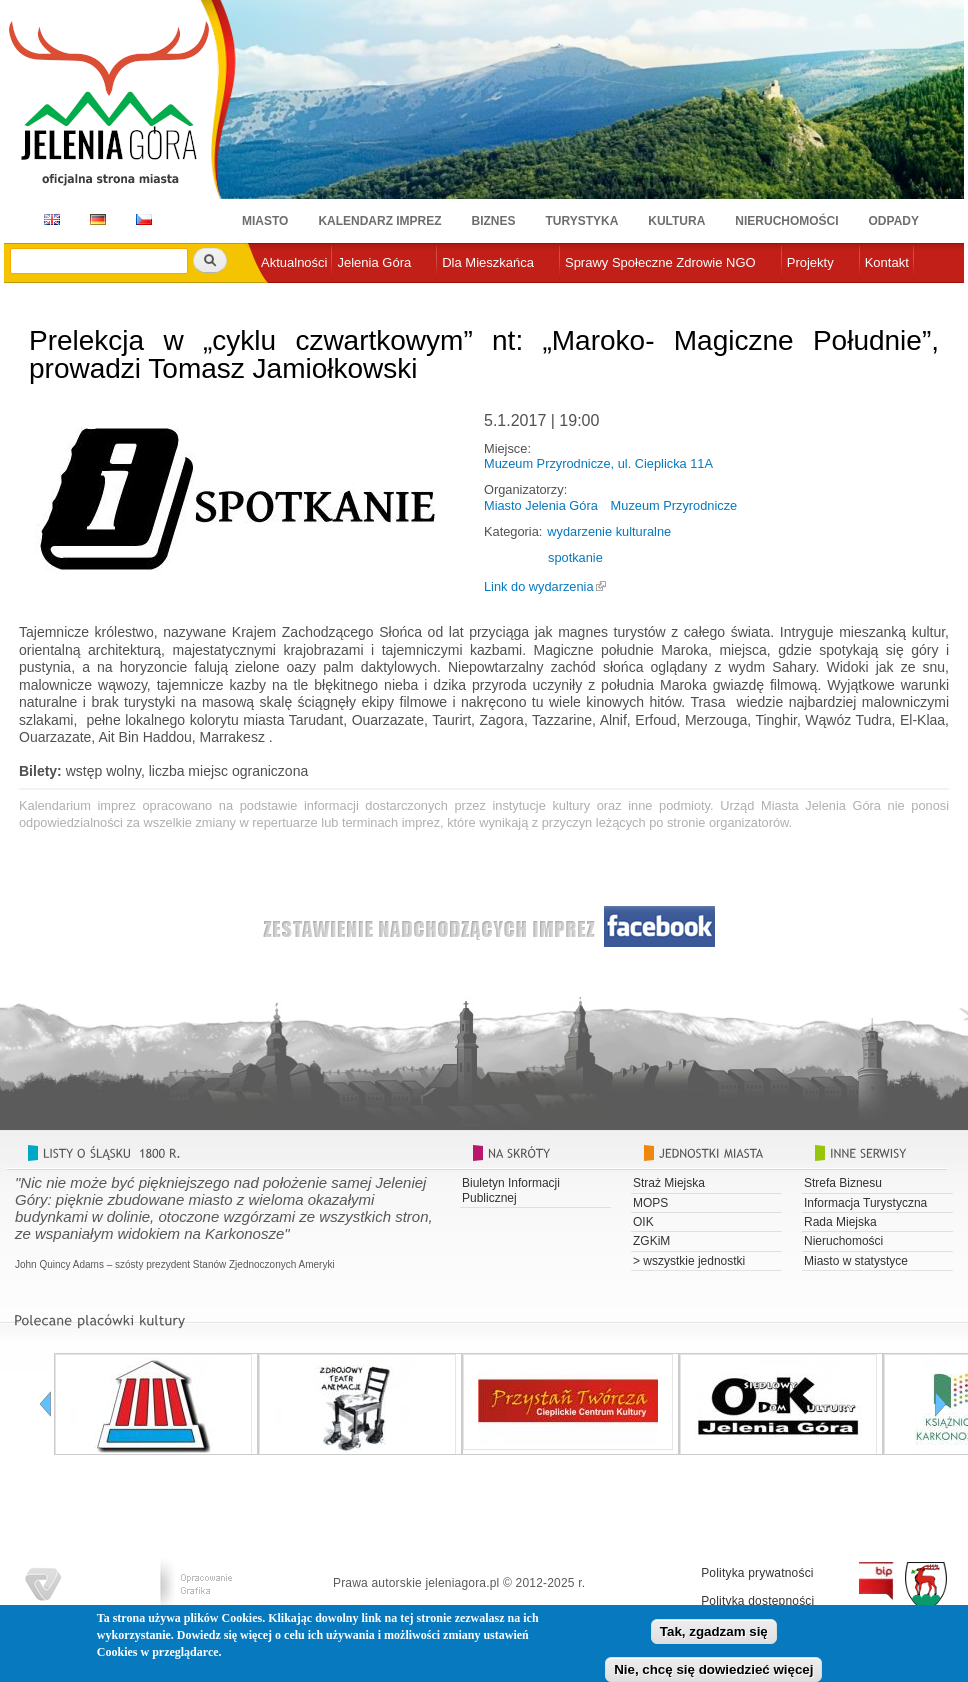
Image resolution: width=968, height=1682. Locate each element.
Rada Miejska (840, 1222)
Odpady (894, 221)
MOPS (650, 1203)
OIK (643, 1222)
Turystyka (582, 221)
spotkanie (575, 557)
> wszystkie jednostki (689, 1261)
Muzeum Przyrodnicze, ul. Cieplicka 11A (598, 463)
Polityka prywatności (757, 1573)
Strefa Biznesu (843, 1183)
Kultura (676, 221)
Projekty (810, 262)
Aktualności (294, 262)
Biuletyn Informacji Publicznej (511, 1190)
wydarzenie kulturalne (609, 531)
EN (48, 219)
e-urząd (283, 295)
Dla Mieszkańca (488, 262)
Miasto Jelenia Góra (541, 505)
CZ (144, 219)
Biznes (494, 221)
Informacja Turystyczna (865, 1203)
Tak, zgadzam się (714, 1633)
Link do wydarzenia (539, 586)
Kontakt (887, 262)
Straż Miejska (669, 1183)
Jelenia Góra (374, 262)
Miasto (265, 221)
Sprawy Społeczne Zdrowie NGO (660, 262)
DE (94, 219)
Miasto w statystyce (856, 1261)
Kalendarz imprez (379, 221)
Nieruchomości (786, 221)
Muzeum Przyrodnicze (674, 505)
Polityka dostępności (757, 1601)
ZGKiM (651, 1241)
